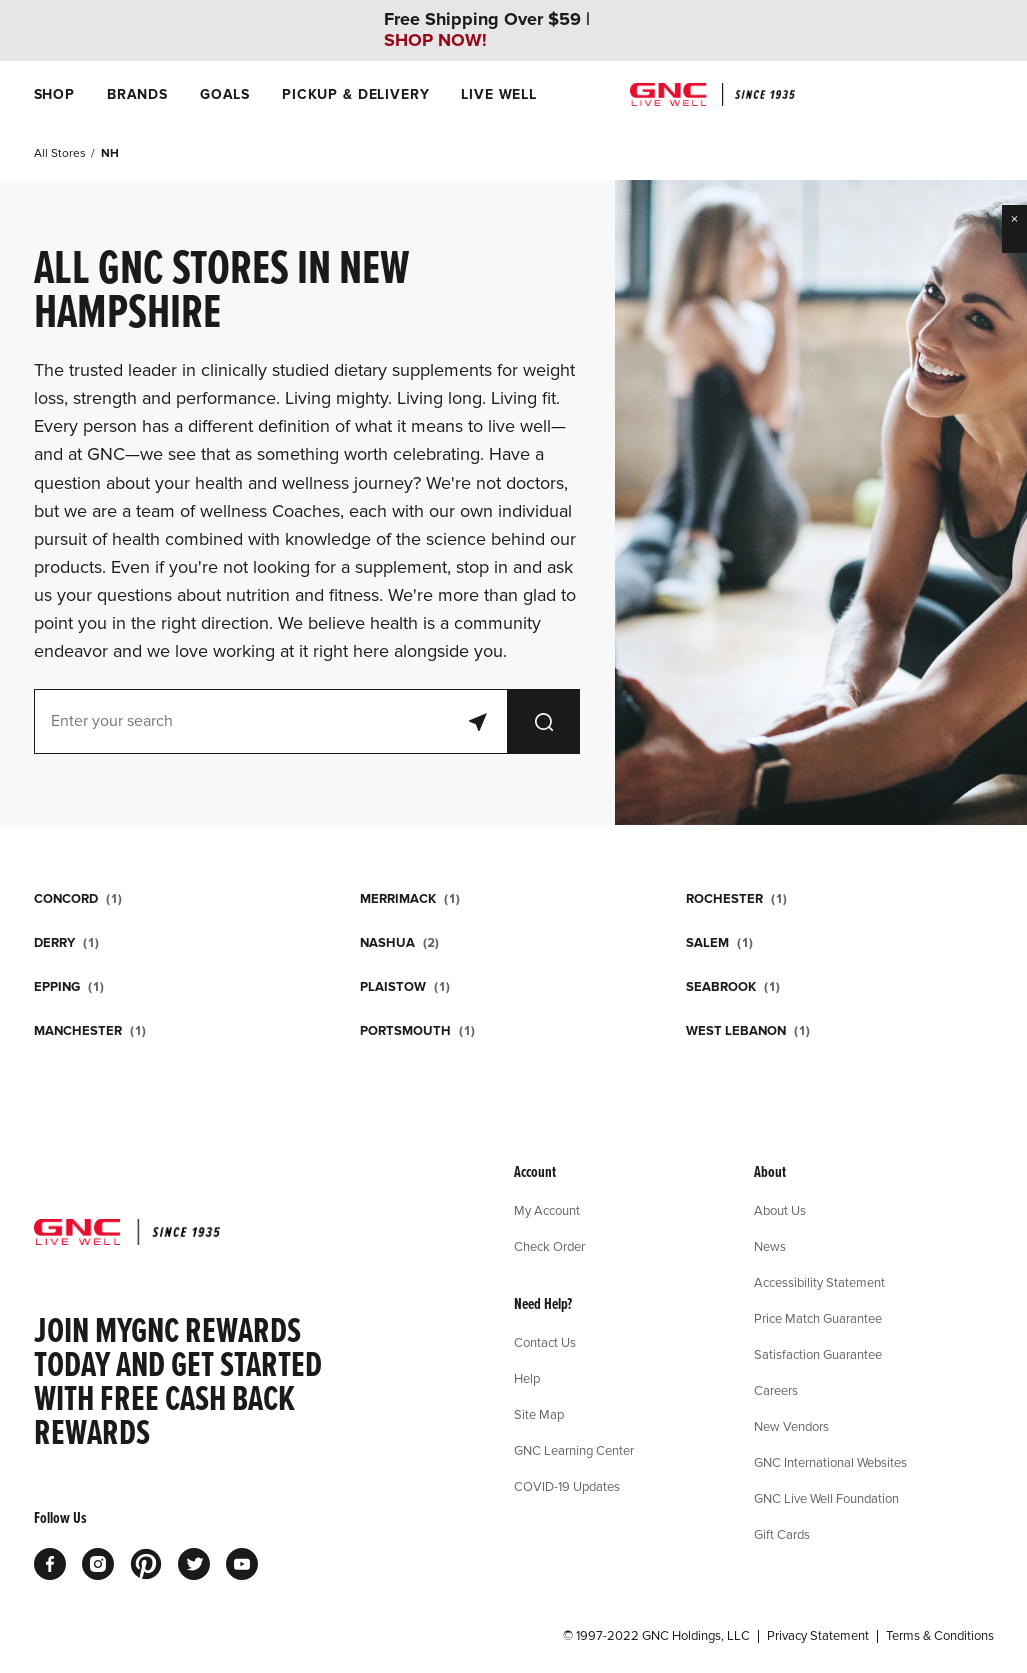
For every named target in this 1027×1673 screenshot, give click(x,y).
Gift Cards (782, 1534)
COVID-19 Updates (567, 1486)
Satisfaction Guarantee (818, 1354)
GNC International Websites (830, 1462)
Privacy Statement (818, 1636)
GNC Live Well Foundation (826, 1498)
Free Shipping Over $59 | (487, 30)
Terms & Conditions (940, 1636)
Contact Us (545, 1342)
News (770, 1246)
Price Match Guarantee (818, 1318)
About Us (780, 1210)
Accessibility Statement (819, 1282)
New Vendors (791, 1426)
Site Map (539, 1414)
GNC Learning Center (574, 1450)
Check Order (549, 1246)
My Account (547, 1210)
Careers (776, 1390)
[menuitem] (54, 94)
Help (527, 1378)
